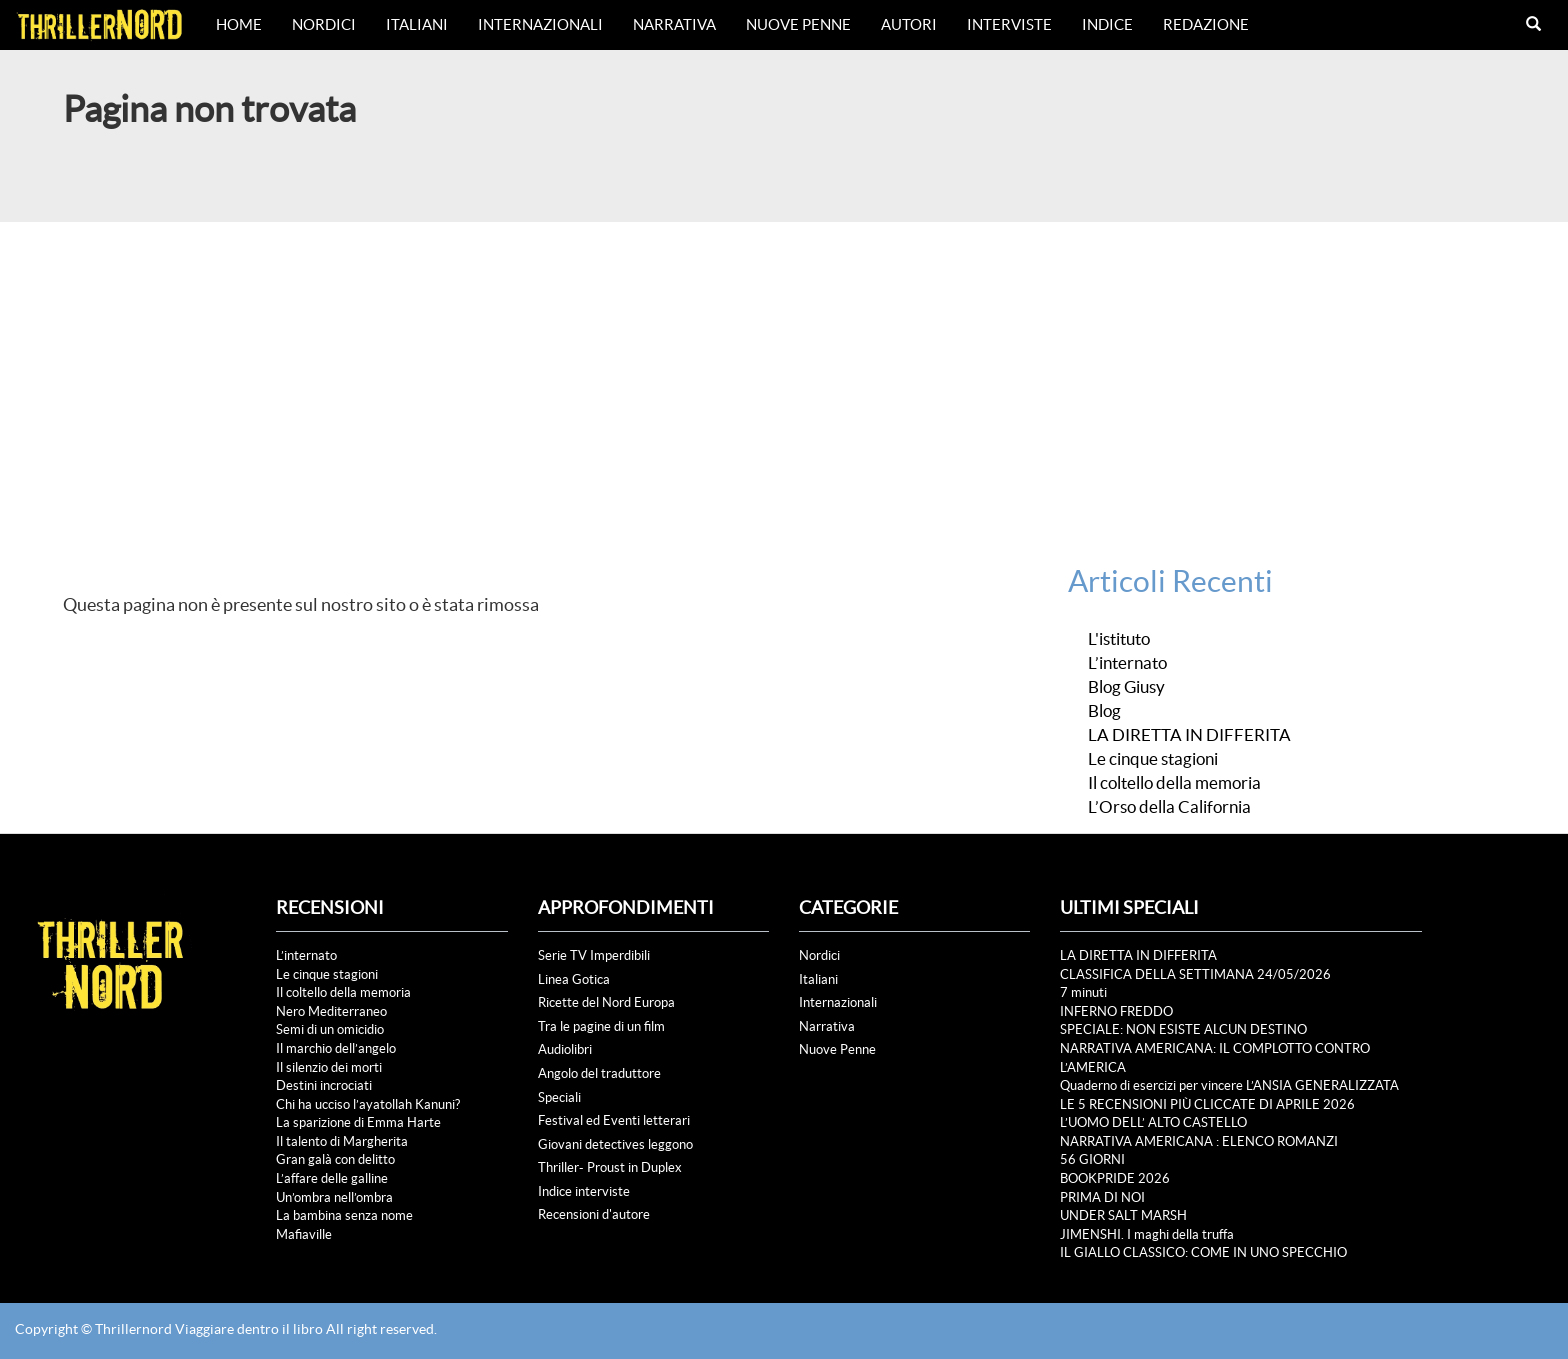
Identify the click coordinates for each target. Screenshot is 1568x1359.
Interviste (1009, 24)
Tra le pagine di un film (601, 1026)
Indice (1107, 24)
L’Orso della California (1169, 807)
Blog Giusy (1126, 687)
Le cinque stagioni (1153, 759)
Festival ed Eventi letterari (614, 1120)
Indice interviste (584, 1191)
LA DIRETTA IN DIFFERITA (1189, 735)
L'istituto (1119, 639)
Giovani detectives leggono (615, 1144)
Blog (1104, 711)
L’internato (1127, 663)
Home (239, 24)
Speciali (559, 1097)
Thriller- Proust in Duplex (610, 1167)
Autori (909, 24)
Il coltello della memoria (1174, 783)
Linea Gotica (574, 979)
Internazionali (540, 24)
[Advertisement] (784, 372)
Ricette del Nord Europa (606, 1002)
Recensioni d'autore (594, 1214)
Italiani (417, 24)
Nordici (324, 24)
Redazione (1206, 24)
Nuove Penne (798, 24)
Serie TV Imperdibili (594, 955)
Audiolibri (565, 1049)
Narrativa (674, 24)
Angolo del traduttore (599, 1073)
